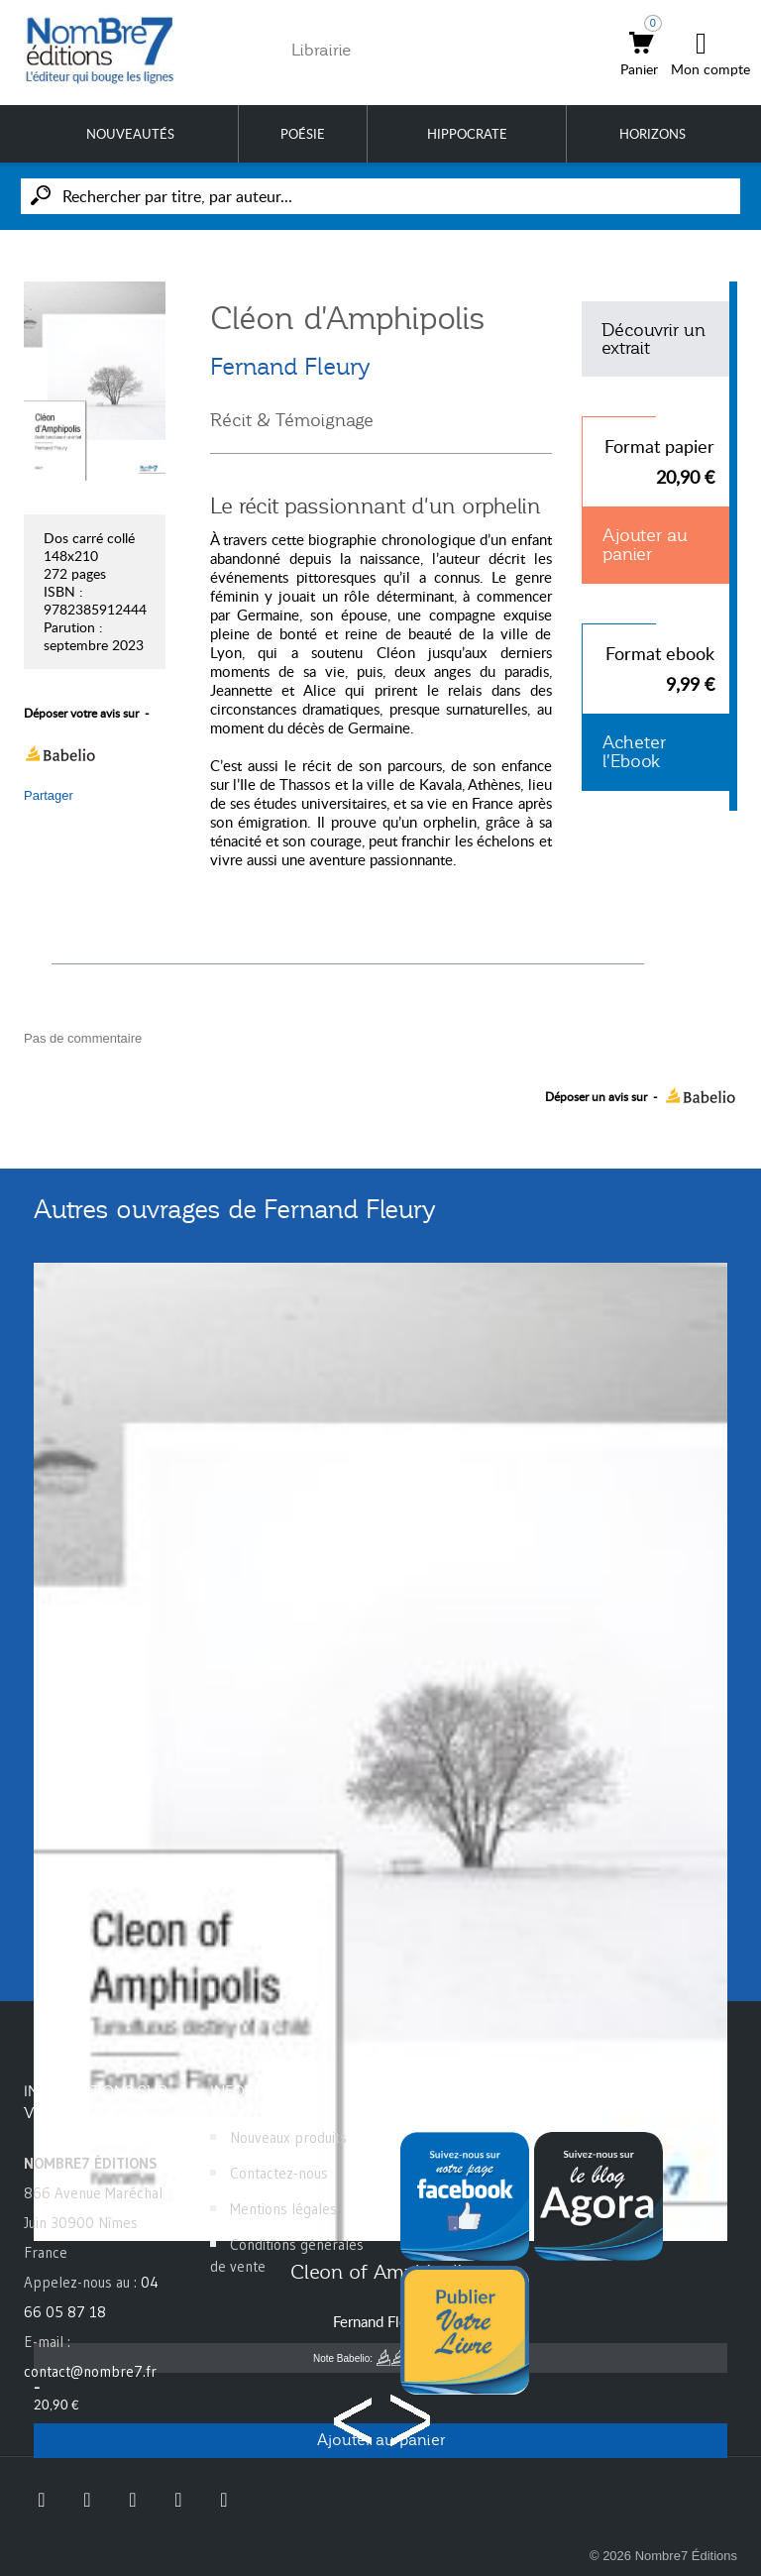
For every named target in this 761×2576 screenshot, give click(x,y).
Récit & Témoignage (292, 420)
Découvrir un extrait (653, 339)
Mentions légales (283, 2208)
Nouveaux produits (288, 2137)
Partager (48, 795)
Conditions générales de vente (287, 2255)
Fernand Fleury (290, 367)
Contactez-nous (279, 2173)
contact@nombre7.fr (90, 2371)
